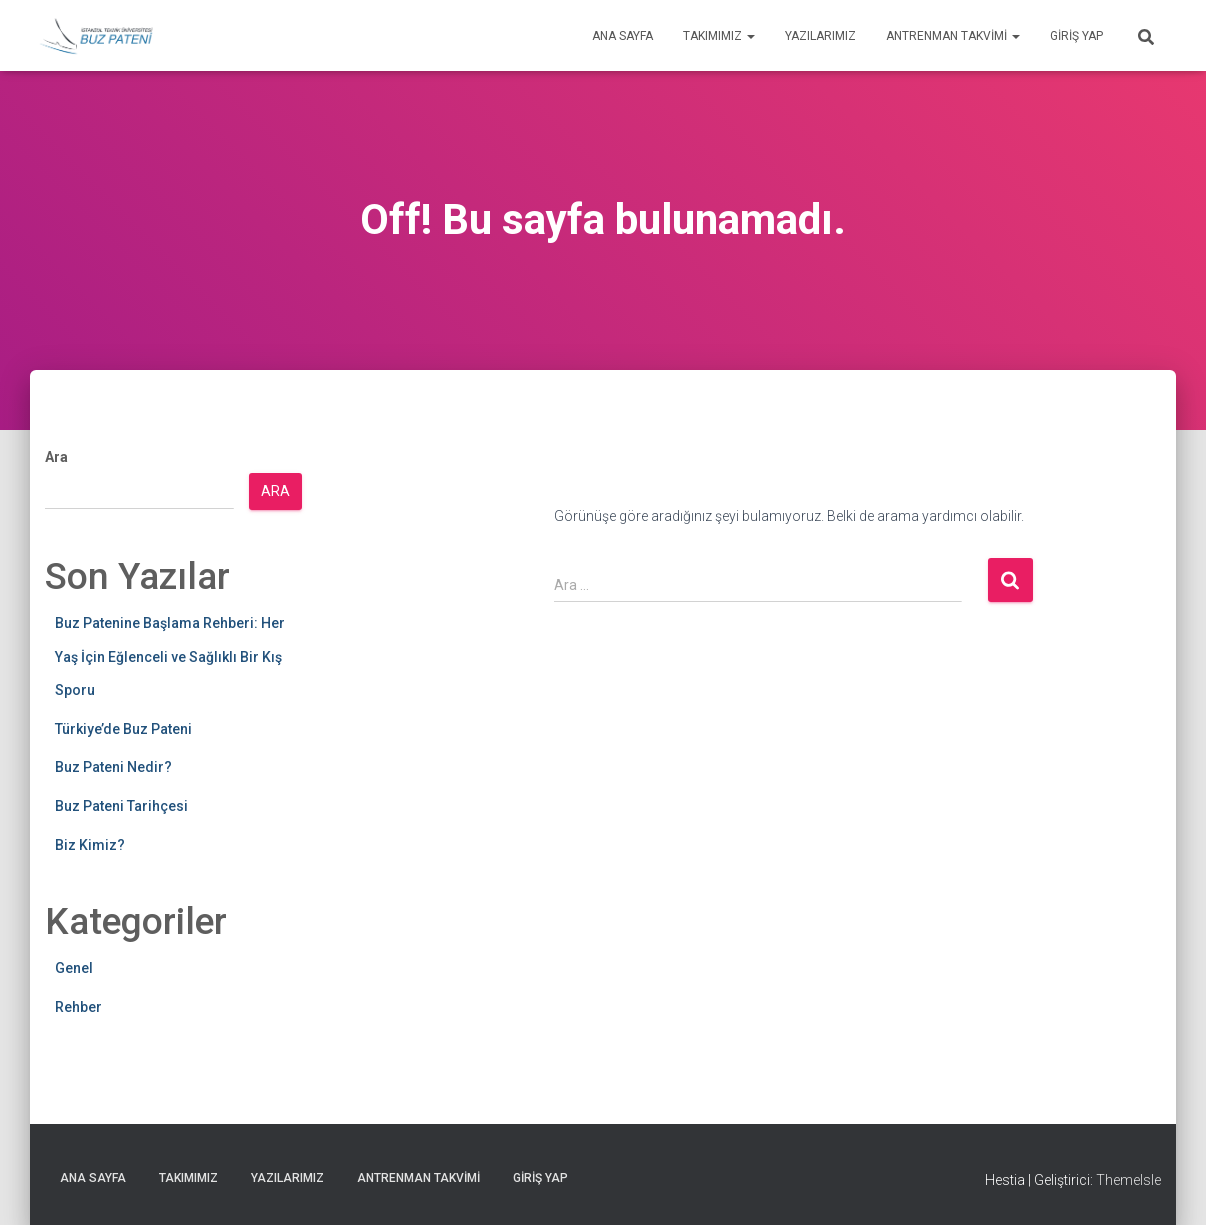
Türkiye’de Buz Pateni (123, 729)
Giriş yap (1076, 36)
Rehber (78, 1007)
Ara (56, 457)
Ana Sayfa (622, 36)
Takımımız (719, 36)
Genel (74, 968)
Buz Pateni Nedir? (113, 767)
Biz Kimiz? (90, 845)
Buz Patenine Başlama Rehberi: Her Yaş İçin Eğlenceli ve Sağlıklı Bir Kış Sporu (170, 656)
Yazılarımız (820, 36)
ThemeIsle (1128, 1180)
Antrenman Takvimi (953, 36)
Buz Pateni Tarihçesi (121, 806)
